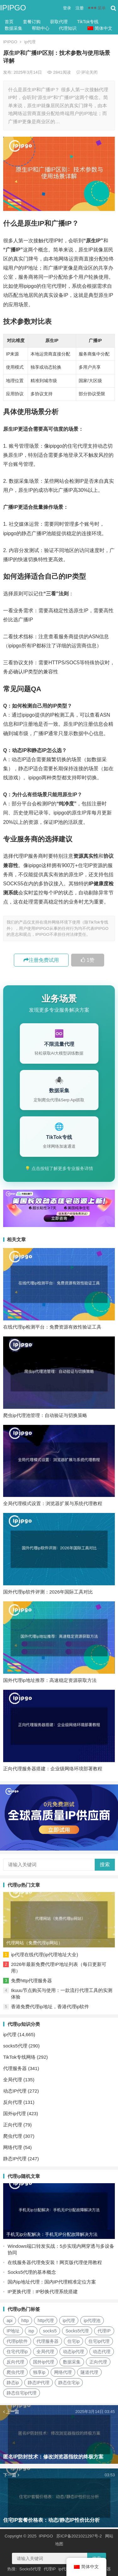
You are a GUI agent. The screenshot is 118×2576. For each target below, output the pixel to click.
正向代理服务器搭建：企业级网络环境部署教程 (52, 1768)
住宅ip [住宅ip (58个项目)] (73, 2341)
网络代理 (12, 2147)
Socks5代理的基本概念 (32, 2272)
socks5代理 (15, 2045)
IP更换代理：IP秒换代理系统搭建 (43, 2291)
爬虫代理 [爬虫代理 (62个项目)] (15, 2372)
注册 (80, 8)
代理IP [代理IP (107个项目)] (104, 2330)
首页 (9, 21)
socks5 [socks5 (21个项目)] (50, 2330)
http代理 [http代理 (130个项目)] (45, 2320)
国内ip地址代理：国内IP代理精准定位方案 (52, 2281)
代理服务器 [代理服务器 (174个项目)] (48, 2341)
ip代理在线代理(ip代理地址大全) (44, 1954)
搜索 (105, 1864)
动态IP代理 (14, 2091)
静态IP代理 (14, 2158)
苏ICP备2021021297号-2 (79, 2536)
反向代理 (12, 2102)
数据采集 (13, 28)
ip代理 (30, 42)
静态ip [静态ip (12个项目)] (13, 2382)
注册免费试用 (41, 960)
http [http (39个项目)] (25, 2320)
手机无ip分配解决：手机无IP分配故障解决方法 (52, 2234)
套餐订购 (32, 21)
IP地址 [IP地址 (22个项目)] (13, 2330)
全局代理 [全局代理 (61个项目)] (45, 2351)
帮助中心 (40, 28)
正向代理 (12, 2124)
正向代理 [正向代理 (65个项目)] (98, 2361)
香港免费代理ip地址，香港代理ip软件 (50, 2006)
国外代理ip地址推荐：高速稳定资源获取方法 (50, 1680)
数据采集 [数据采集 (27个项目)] (72, 2361)
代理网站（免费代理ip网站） (34, 1942)
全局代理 (12, 2079)
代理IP (50, 2569)
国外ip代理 (14, 2113)
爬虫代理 (12, 2136)
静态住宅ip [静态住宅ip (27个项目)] (68, 2382)
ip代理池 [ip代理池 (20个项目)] (92, 2320)
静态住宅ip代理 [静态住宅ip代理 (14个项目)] (22, 2392)
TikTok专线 (87, 21)
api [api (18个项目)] (10, 2320)
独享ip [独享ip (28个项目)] (39, 2372)
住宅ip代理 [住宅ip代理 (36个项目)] (99, 2341)
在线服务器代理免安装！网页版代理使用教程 (55, 2262)
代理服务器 (15, 2068)
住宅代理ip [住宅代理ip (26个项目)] (17, 2351)
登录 (67, 8)
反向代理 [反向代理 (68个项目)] (15, 2361)
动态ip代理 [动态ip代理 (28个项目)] (73, 2351)
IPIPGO (13, 7)
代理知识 (67, 28)
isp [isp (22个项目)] (31, 2330)
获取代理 (59, 21)
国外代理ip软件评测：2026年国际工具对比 (48, 1591)
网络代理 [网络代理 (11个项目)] (63, 2372)
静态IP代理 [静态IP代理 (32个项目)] (38, 2382)
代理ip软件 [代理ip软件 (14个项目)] (17, 2341)
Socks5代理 (30, 2569)
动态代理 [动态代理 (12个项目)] (101, 2351)
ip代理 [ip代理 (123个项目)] (69, 2320)
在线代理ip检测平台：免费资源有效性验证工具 (52, 1327)
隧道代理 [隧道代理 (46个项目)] (89, 2372)
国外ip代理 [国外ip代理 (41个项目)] (43, 2361)
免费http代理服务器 (31, 1980)
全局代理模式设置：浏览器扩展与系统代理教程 (52, 1503)
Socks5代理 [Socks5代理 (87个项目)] (77, 2330)
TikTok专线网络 (19, 2057)
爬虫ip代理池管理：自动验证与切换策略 (45, 1415)
